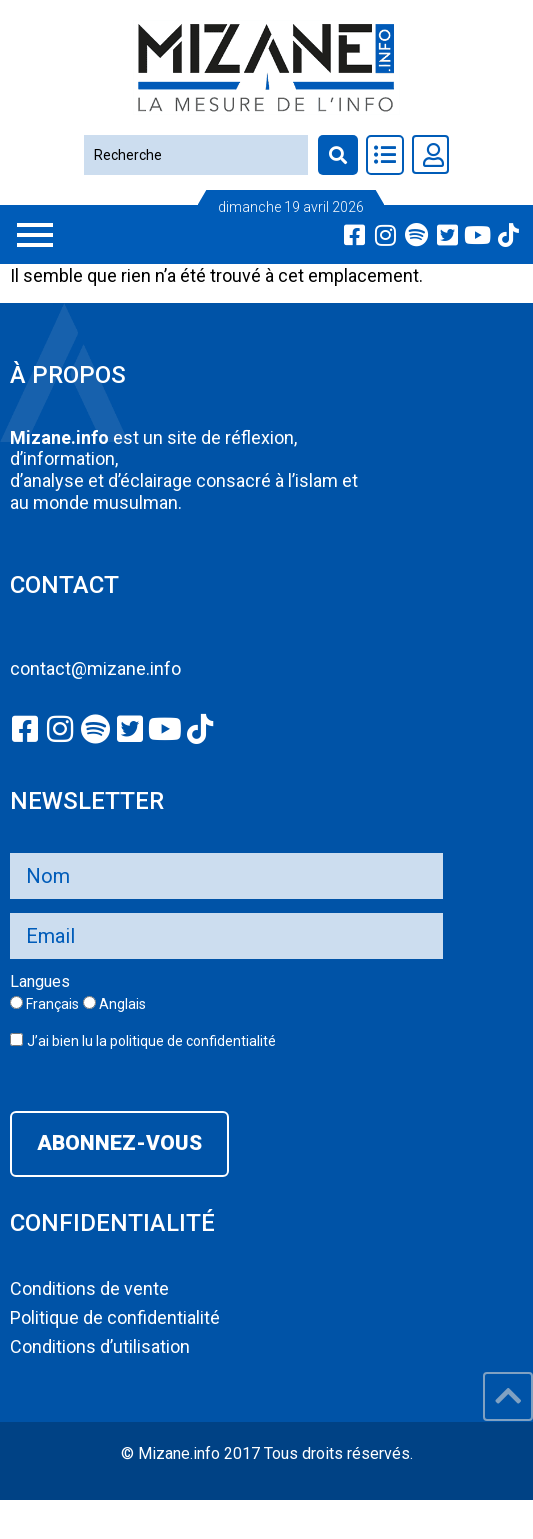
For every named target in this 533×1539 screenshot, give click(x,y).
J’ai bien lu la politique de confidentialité (151, 1041)
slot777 (30, 1511)
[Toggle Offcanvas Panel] (385, 155)
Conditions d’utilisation (100, 1346)
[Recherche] (196, 155)
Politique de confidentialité (115, 1317)
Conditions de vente (89, 1288)
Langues (40, 982)
